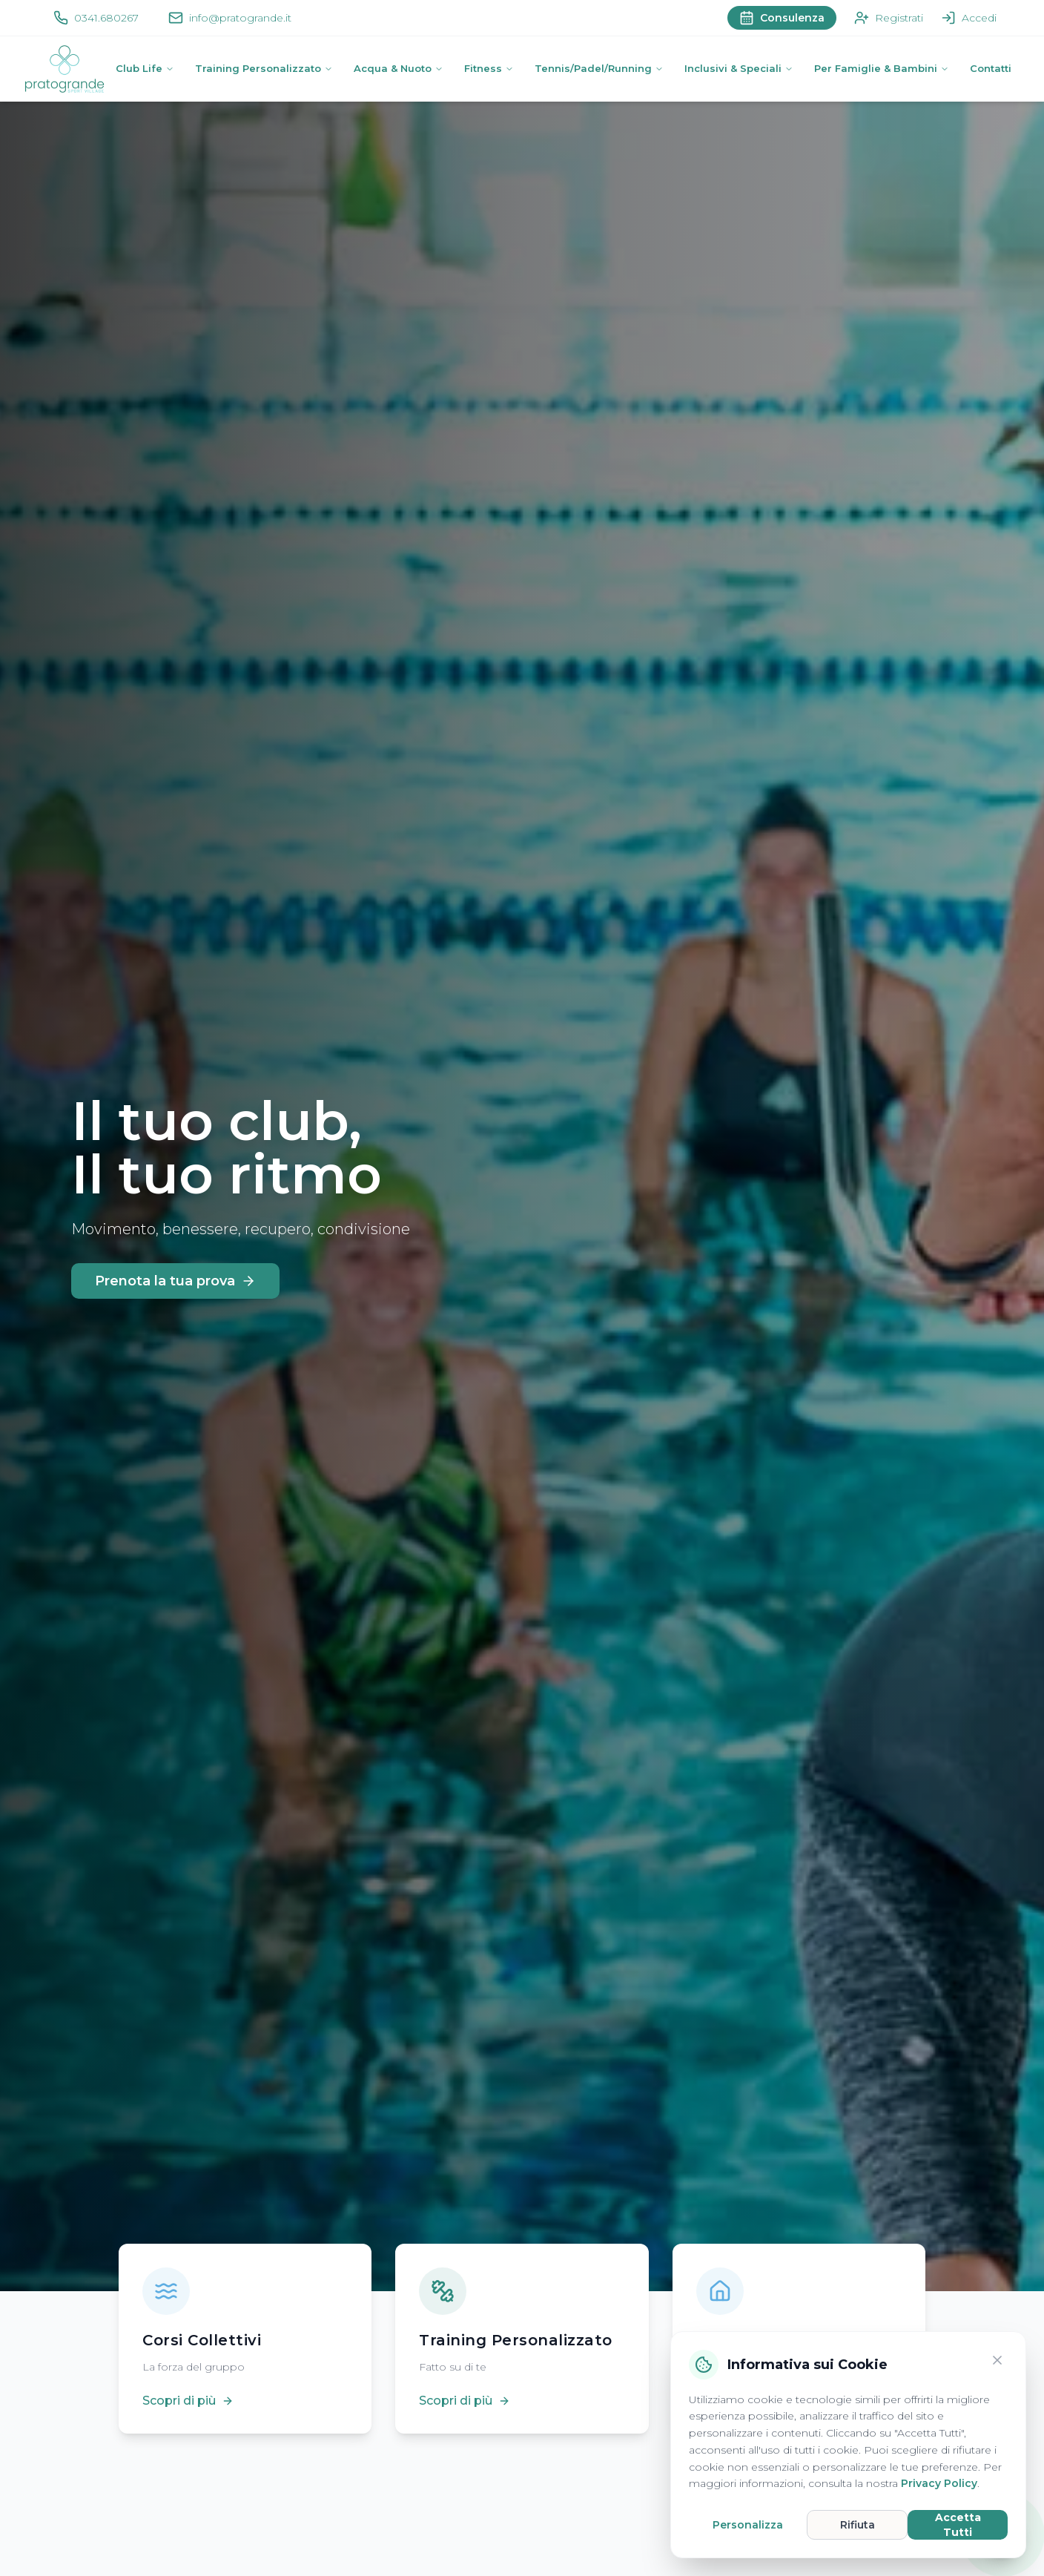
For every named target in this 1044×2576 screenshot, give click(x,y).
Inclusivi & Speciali (738, 68)
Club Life (145, 68)
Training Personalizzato (264, 68)
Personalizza (748, 2524)
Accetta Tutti (958, 2525)
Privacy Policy (939, 2483)
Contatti (990, 68)
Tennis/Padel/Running (599, 68)
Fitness (489, 68)
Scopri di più (188, 2401)
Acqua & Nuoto (398, 68)
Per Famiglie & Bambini (881, 68)
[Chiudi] (997, 2360)
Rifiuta (857, 2524)
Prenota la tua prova (175, 1281)
